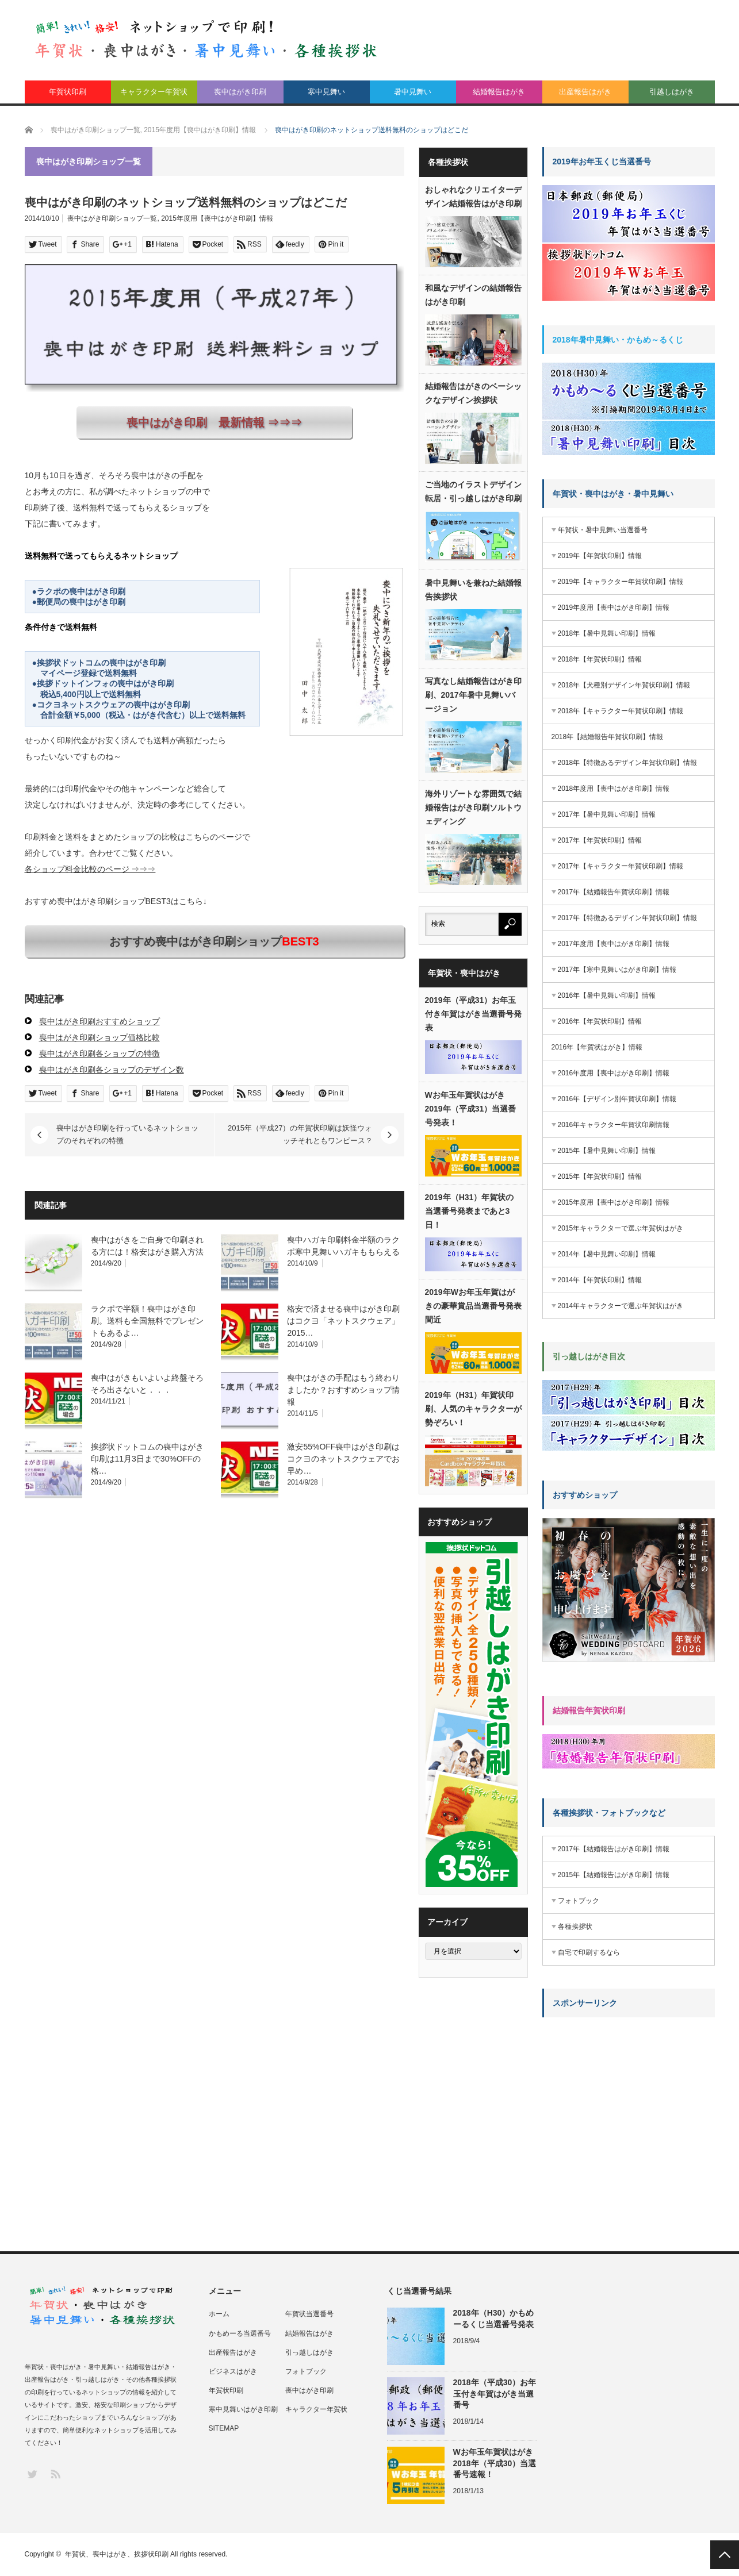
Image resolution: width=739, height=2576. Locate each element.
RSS (55, 2473)
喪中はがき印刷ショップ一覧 (112, 218)
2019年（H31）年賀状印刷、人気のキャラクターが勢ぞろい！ (473, 1408)
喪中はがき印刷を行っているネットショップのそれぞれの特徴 (127, 1134)
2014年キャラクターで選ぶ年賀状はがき (621, 1306)
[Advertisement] (628, 2098)
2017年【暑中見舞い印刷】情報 (607, 814)
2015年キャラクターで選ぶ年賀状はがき (621, 1228)
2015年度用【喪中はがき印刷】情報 (217, 218)
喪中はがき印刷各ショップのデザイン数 (111, 1069)
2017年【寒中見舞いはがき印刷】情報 (617, 970)
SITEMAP (224, 2428)
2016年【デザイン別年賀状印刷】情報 (617, 1099)
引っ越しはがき (309, 2352)
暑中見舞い (412, 91)
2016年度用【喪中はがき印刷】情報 (614, 1073)
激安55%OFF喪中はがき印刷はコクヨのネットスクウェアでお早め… (343, 1458)
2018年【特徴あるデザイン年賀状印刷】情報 (628, 763)
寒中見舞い (326, 91)
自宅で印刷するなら (589, 1952)
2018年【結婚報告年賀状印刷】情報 (608, 737)
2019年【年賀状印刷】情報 (600, 556)
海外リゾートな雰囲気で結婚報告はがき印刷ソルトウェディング (473, 807)
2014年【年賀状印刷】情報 (600, 1280)
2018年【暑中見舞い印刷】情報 (607, 633)
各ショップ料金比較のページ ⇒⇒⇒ (90, 869)
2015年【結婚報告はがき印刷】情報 (614, 1875)
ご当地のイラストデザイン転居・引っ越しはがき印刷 (473, 491)
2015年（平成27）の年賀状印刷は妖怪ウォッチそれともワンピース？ (300, 1134)
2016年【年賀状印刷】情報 (600, 1021)
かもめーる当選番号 (240, 2333)
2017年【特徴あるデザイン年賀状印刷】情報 (628, 918)
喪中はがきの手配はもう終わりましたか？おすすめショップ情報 (343, 1389)
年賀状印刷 (67, 91)
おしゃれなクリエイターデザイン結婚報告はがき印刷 (473, 196)
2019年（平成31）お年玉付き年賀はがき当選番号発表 (473, 1013)
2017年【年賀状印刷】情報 (600, 840)
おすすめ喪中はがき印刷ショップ (214, 941)
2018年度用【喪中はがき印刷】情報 (614, 789)
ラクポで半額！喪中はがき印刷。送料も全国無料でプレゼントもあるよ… (147, 1320)
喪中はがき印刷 (240, 91)
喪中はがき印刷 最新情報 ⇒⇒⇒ (215, 422)
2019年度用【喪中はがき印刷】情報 (614, 607)
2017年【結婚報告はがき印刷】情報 (614, 1849)
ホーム (219, 2314)
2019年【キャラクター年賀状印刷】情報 (621, 582)
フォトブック (578, 1901)
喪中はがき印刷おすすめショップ (99, 1021)
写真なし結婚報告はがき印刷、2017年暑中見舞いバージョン (473, 694)
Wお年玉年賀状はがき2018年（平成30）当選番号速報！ (495, 2462)
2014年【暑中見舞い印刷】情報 (607, 1254)
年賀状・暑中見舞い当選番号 (603, 530)
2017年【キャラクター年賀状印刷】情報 (621, 866)
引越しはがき (671, 91)
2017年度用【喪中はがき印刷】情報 (614, 944)
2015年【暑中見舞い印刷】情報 (607, 1151)
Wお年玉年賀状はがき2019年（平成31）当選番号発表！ (470, 1108)
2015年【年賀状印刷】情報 (600, 1176)
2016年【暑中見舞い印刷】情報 (607, 995)
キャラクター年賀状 (153, 91)
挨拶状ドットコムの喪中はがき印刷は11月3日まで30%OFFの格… (147, 1458)
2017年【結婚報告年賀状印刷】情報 (614, 892)
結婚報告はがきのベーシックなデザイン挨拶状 (473, 393)
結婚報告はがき (499, 91)
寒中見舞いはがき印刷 (243, 2409)
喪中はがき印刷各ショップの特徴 (99, 1053)
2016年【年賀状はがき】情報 (597, 1047)
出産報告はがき (585, 91)
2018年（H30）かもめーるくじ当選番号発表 (493, 2318)
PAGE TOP (724, 2554)
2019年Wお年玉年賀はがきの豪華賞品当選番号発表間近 (473, 1305)
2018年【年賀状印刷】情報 (600, 659)
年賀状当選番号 (309, 2314)
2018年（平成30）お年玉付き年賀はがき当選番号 (495, 2393)
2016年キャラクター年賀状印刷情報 (614, 1125)
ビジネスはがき (233, 2371)
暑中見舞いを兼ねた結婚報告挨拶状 (473, 589)
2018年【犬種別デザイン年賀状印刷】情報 (624, 685)
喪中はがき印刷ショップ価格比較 (99, 1037)
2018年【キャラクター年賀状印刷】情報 (621, 711)
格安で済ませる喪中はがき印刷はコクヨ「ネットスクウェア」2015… (343, 1320)
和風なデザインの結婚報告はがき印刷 (473, 294)
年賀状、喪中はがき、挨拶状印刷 (117, 2554)
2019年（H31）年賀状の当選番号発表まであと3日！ (469, 1211)
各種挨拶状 (575, 1927)
